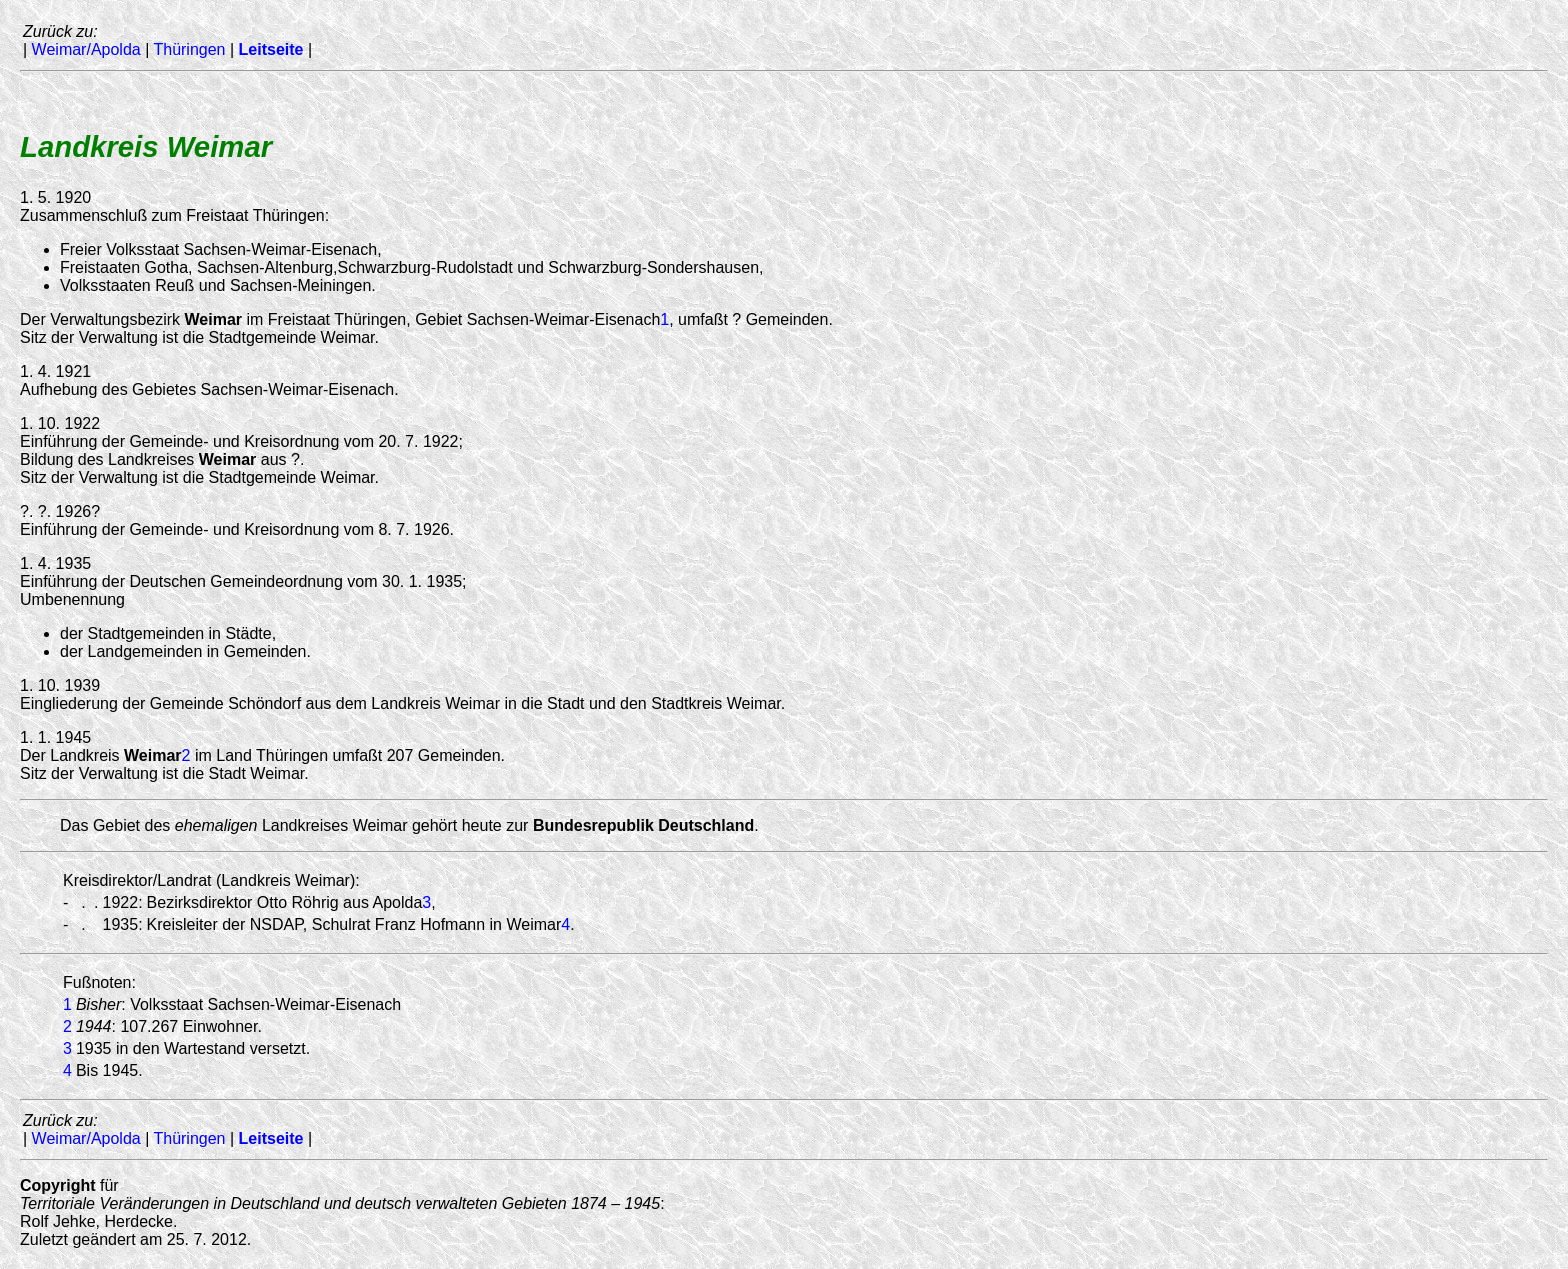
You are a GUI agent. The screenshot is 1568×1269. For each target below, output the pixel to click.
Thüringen (189, 49)
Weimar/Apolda (86, 49)
